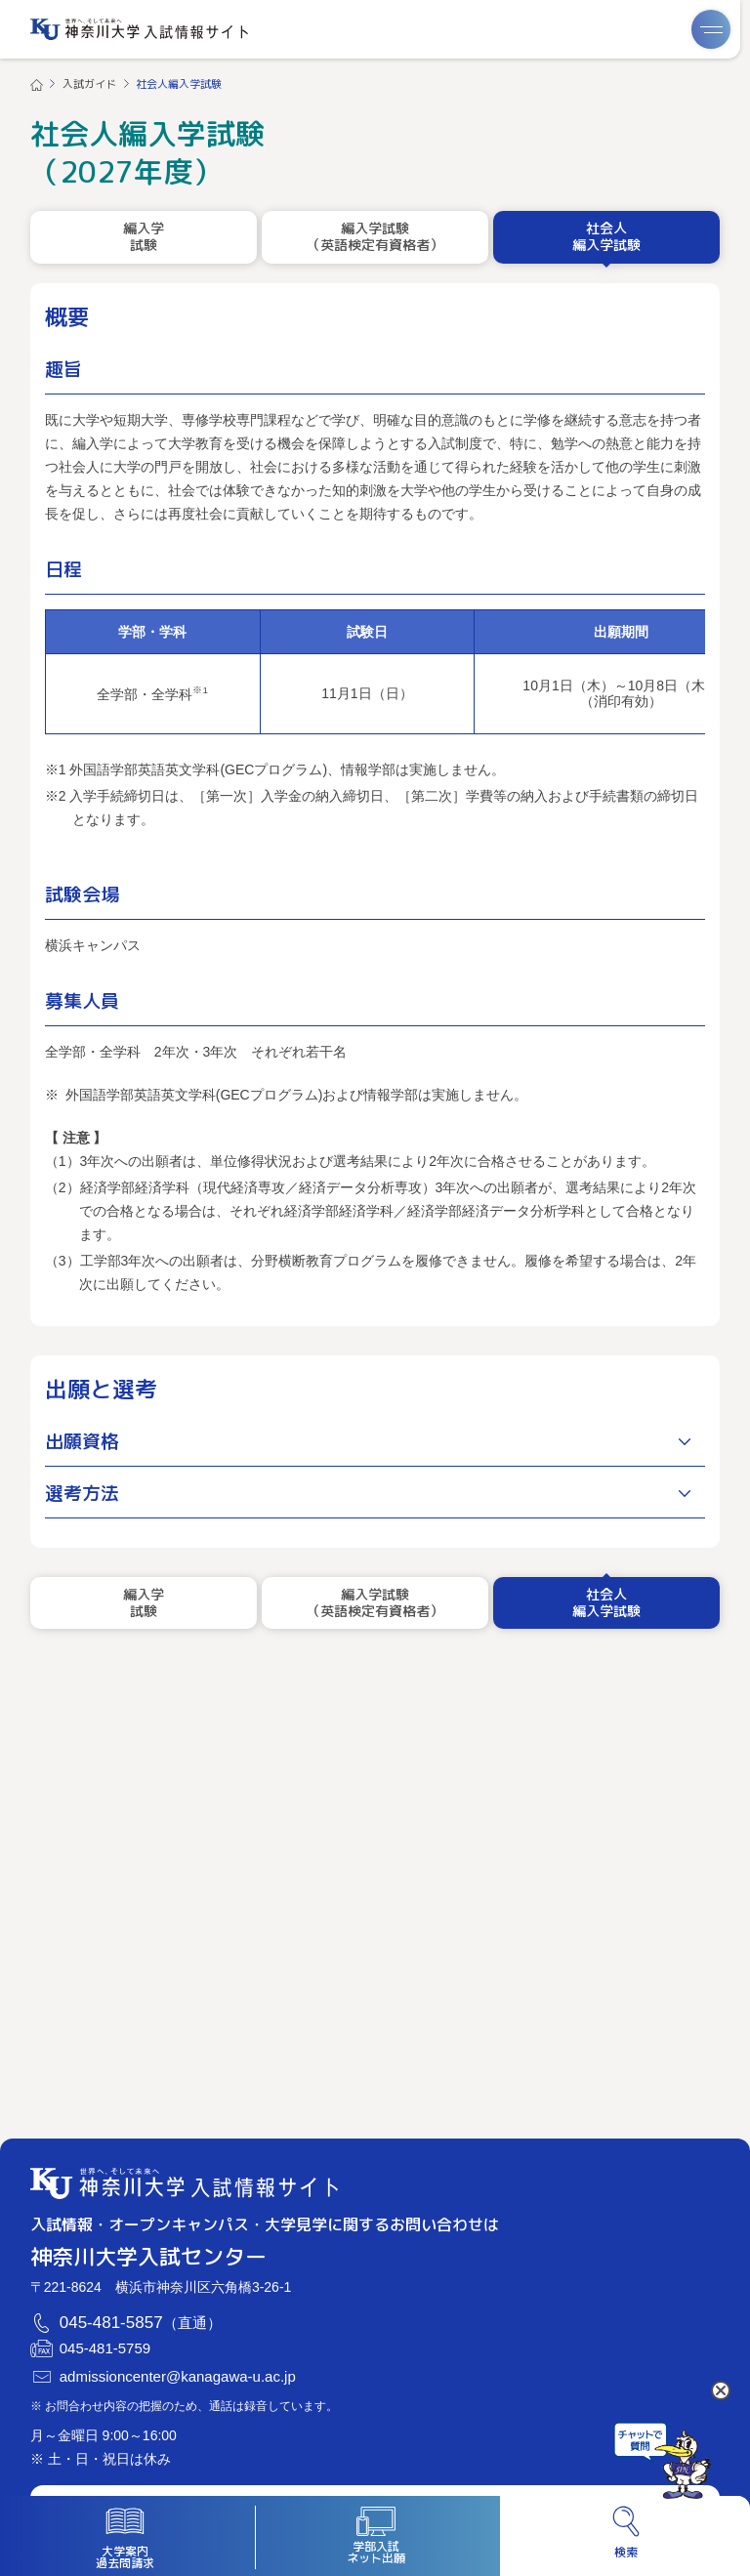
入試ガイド (89, 84)
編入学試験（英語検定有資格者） (375, 236)
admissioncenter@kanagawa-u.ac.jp (178, 2377)
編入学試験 (143, 236)
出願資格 (82, 1441)
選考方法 (82, 1493)
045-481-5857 (111, 2323)
